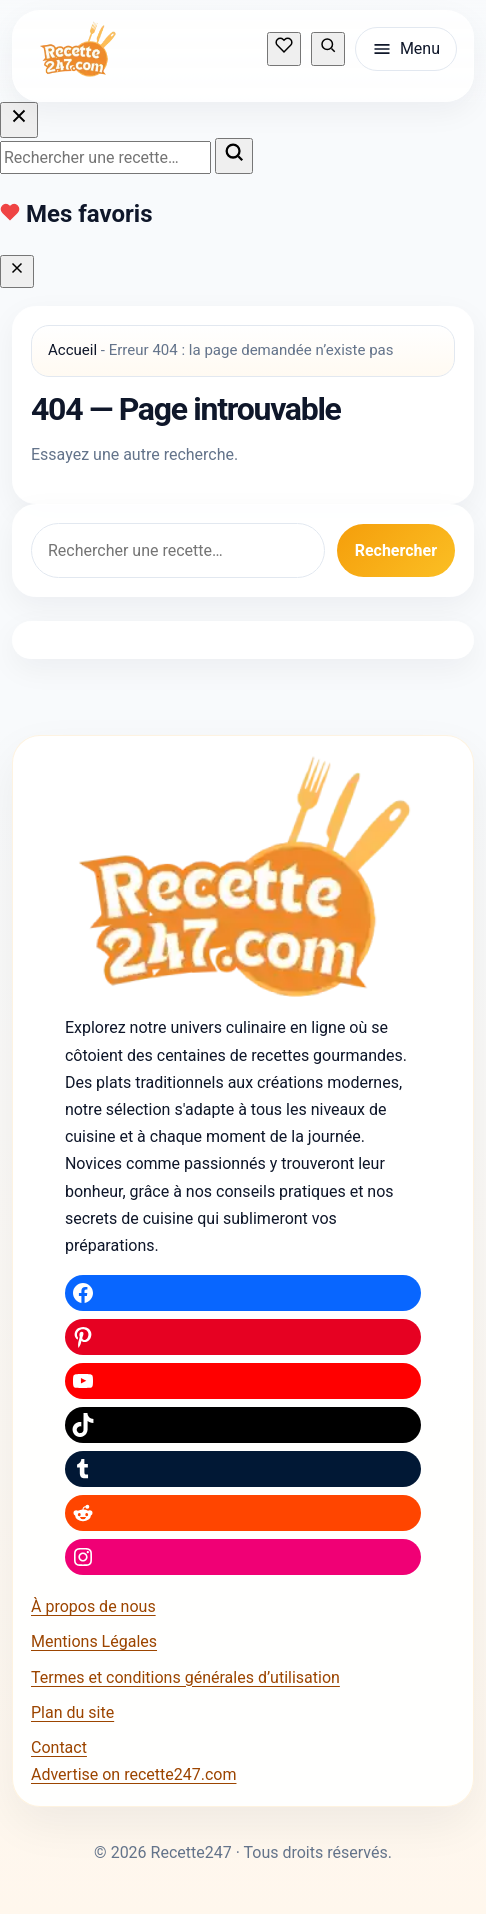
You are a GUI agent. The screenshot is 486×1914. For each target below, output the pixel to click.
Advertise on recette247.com (133, 1774)
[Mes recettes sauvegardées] (284, 48)
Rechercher (396, 550)
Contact (59, 1747)
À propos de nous (93, 1606)
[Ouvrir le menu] (406, 49)
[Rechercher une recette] (328, 48)
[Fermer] (17, 271)
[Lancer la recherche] (234, 156)
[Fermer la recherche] (19, 120)
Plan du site (72, 1712)
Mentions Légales (94, 1641)
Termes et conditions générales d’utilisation (185, 1677)
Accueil (72, 350)
